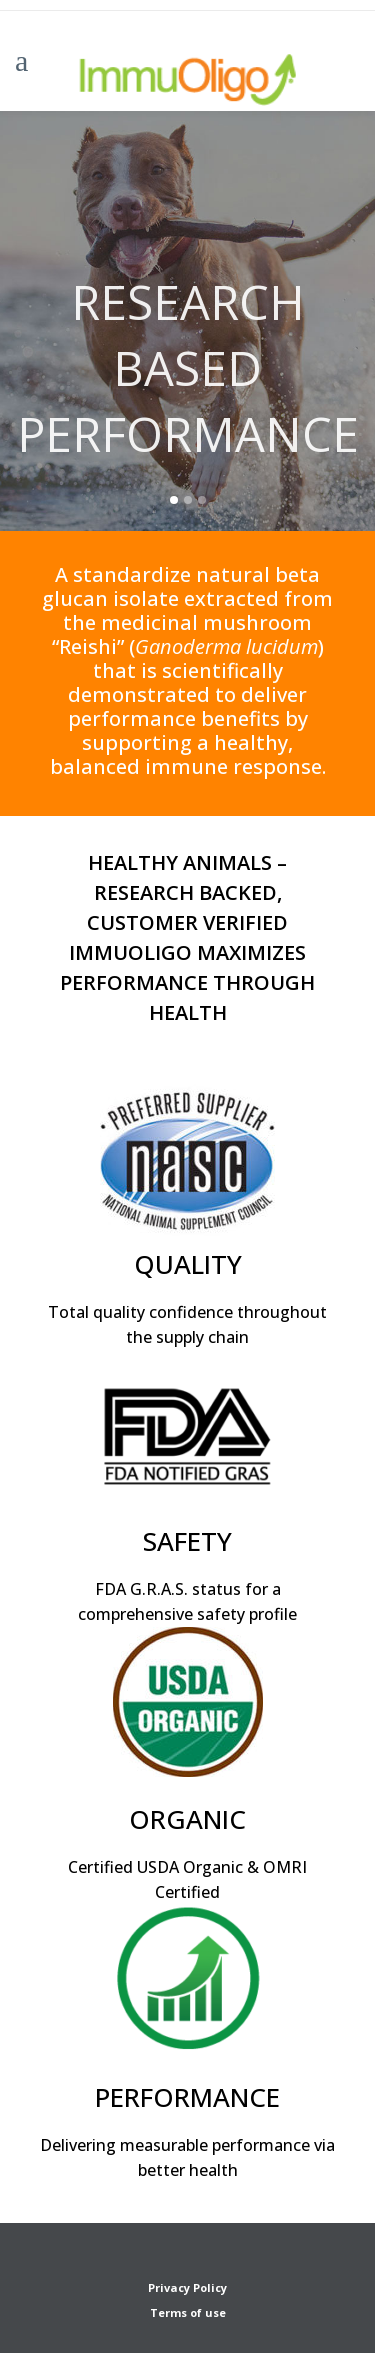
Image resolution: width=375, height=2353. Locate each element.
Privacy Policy (187, 2287)
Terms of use (188, 2312)
